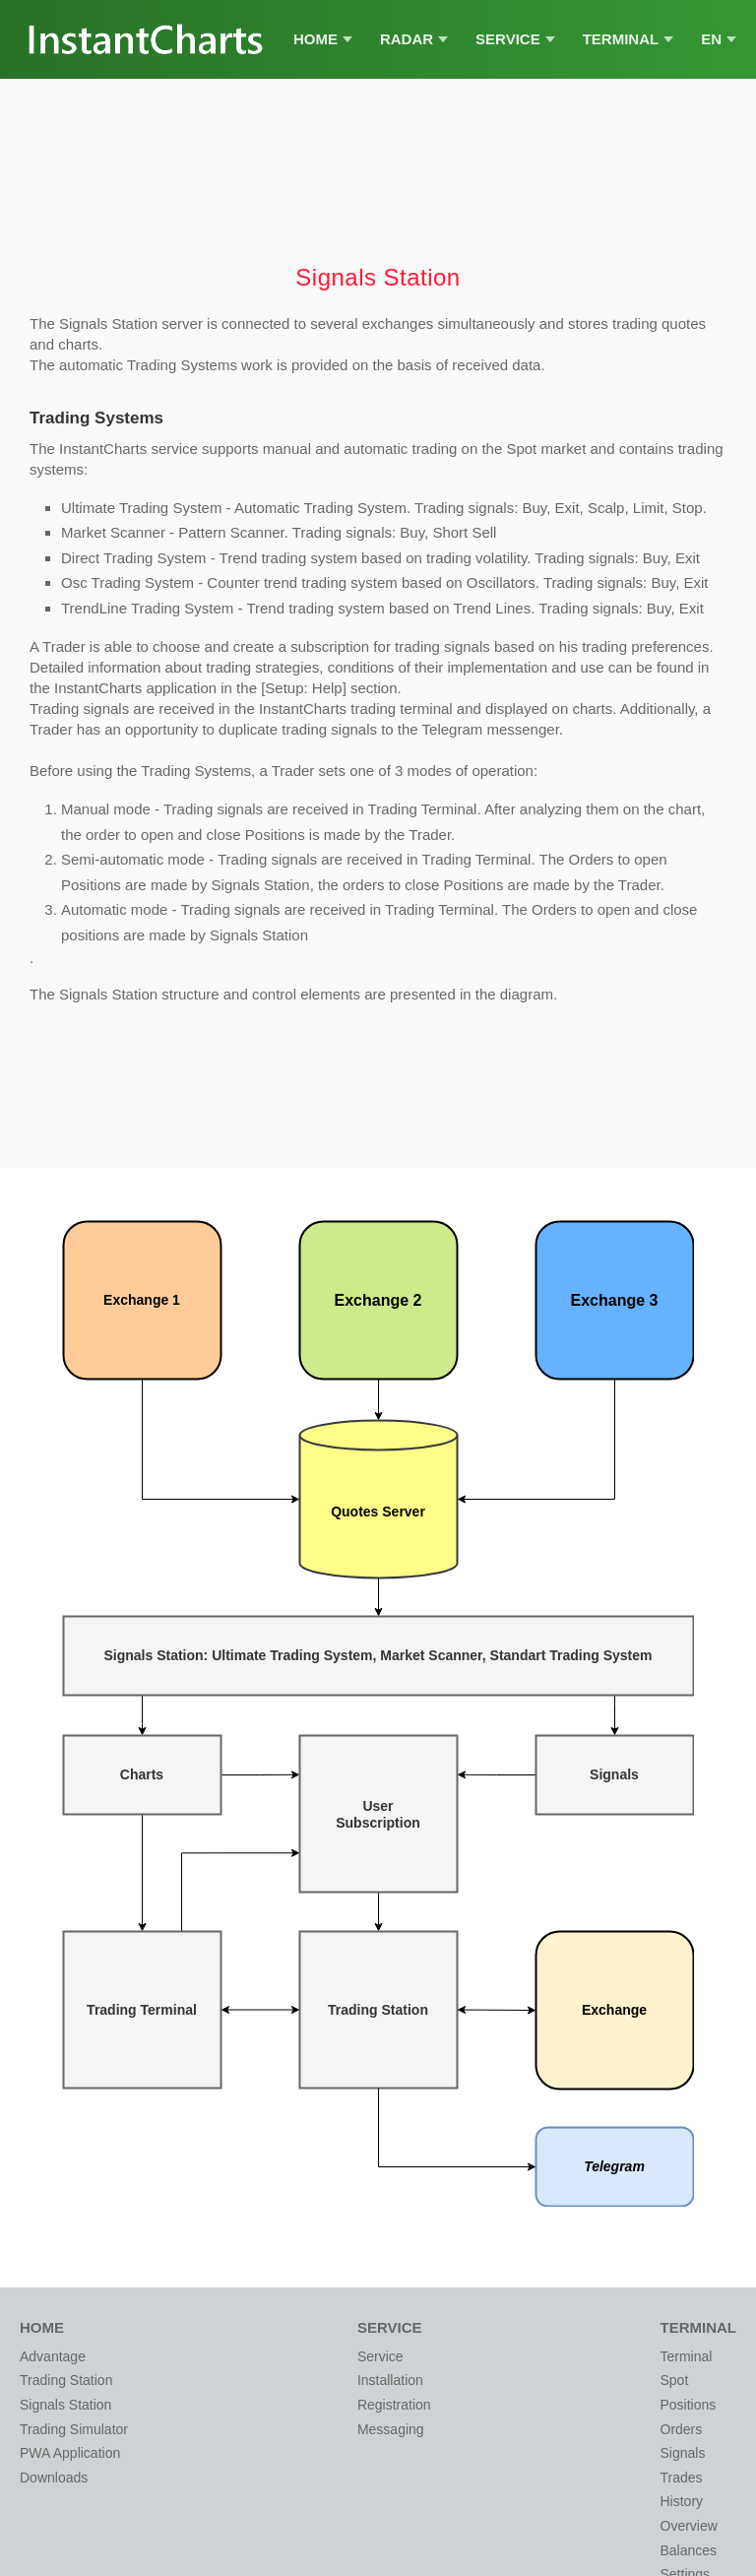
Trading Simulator (74, 2429)
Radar (414, 39)
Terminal (628, 39)
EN (718, 39)
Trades (682, 2477)
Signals (683, 2453)
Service (515, 39)
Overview (689, 2526)
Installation (390, 2380)
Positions (689, 2405)
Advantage (53, 2356)
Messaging (390, 2429)
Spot (675, 2380)
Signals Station (65, 2405)
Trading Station (66, 2380)
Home (322, 39)
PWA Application (70, 2453)
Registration (394, 2405)
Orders (682, 2429)
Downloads (54, 2477)
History (682, 2501)
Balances (689, 2550)
